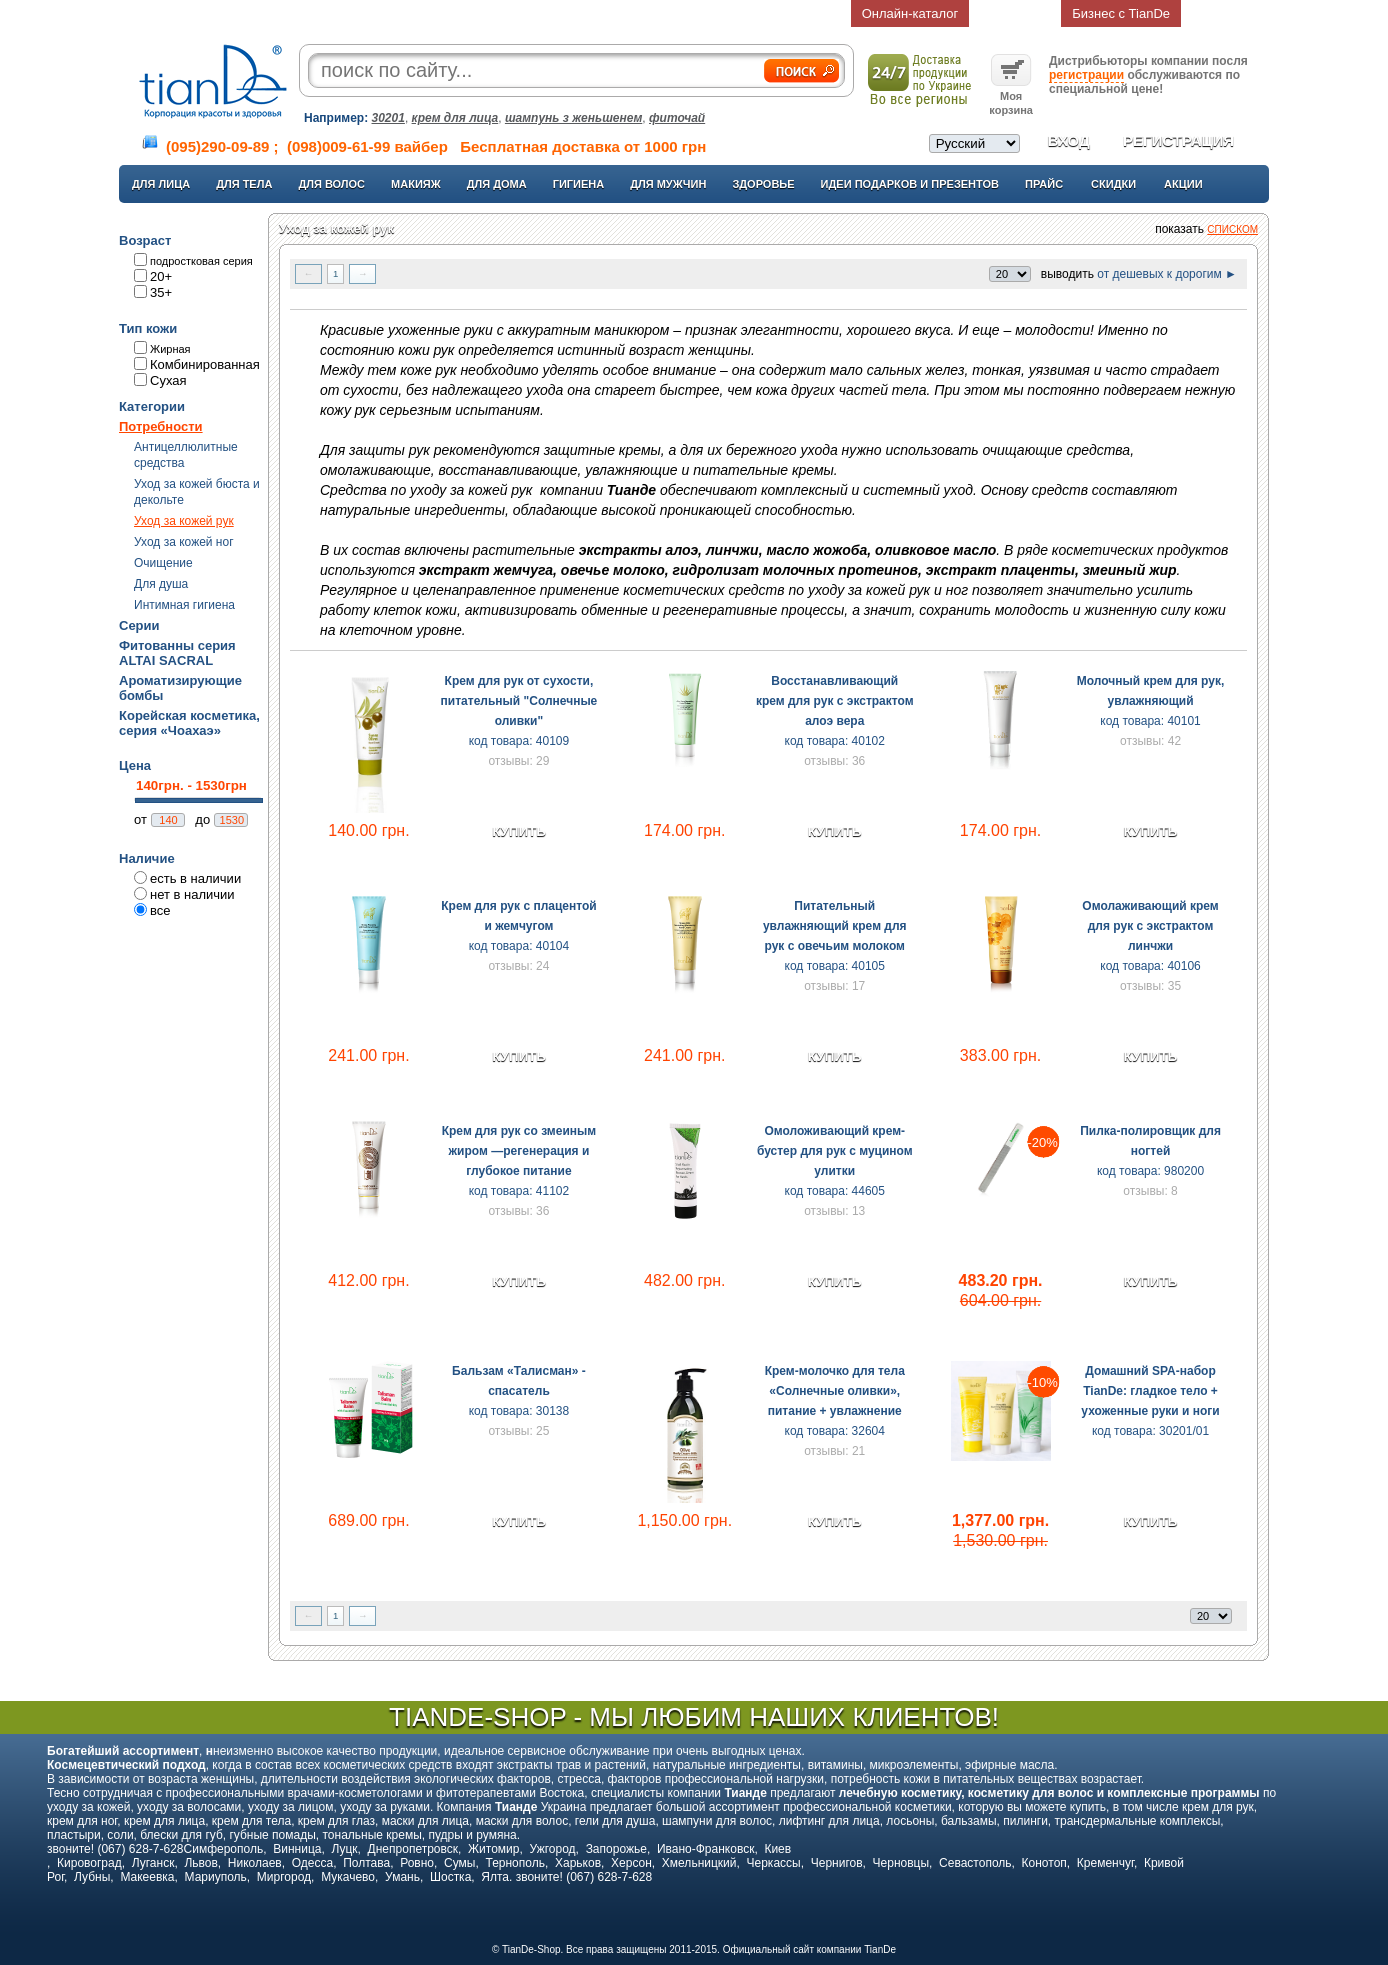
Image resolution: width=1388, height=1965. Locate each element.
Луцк (344, 1849)
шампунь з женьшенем (573, 118)
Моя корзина (1011, 96)
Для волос (331, 184)
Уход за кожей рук (184, 521)
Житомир (493, 1849)
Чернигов (837, 1863)
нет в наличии (192, 894)
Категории (152, 406)
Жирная (170, 349)
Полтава (366, 1863)
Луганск (153, 1863)
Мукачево (348, 1877)
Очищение (163, 563)
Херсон (631, 1863)
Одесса (312, 1863)
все (160, 910)
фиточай (677, 118)
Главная (250, 13)
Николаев (255, 1863)
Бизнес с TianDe (1121, 13)
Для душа (161, 584)
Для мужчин (668, 184)
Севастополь (975, 1863)
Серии (139, 625)
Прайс (1044, 184)
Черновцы (901, 1863)
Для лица (161, 184)
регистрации (1086, 75)
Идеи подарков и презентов (910, 184)
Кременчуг (1105, 1863)
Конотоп (1044, 1863)
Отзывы (805, 13)
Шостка (450, 1877)
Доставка (529, 13)
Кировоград (89, 1863)
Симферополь (224, 1849)
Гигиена (579, 184)
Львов (200, 1863)
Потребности (161, 426)
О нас (343, 13)
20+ (161, 276)
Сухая (168, 380)
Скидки (1113, 184)
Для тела (244, 184)
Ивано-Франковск (705, 1849)
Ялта (495, 1877)
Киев (777, 1849)
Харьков (578, 1863)
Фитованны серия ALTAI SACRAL (177, 653)
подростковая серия (201, 261)
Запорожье (616, 1849)
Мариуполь (216, 1877)
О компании (436, 13)
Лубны (92, 1877)
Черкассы (774, 1863)
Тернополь (514, 1863)
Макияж (416, 184)
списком (1232, 229)
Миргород (284, 1877)
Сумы (459, 1863)
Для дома (497, 184)
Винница (297, 1849)
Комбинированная (205, 364)
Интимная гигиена (184, 605)
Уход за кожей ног (184, 542)
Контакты (713, 13)
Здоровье (763, 184)
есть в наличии (195, 878)
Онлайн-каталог (910, 13)
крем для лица (455, 118)
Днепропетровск (413, 1849)
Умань (402, 1877)
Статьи (621, 13)
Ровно (417, 1863)
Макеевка (147, 1877)
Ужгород (552, 1849)
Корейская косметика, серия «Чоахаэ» (189, 723)
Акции (1183, 184)
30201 (388, 118)
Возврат (1015, 13)
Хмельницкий (699, 1863)
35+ (161, 292)
